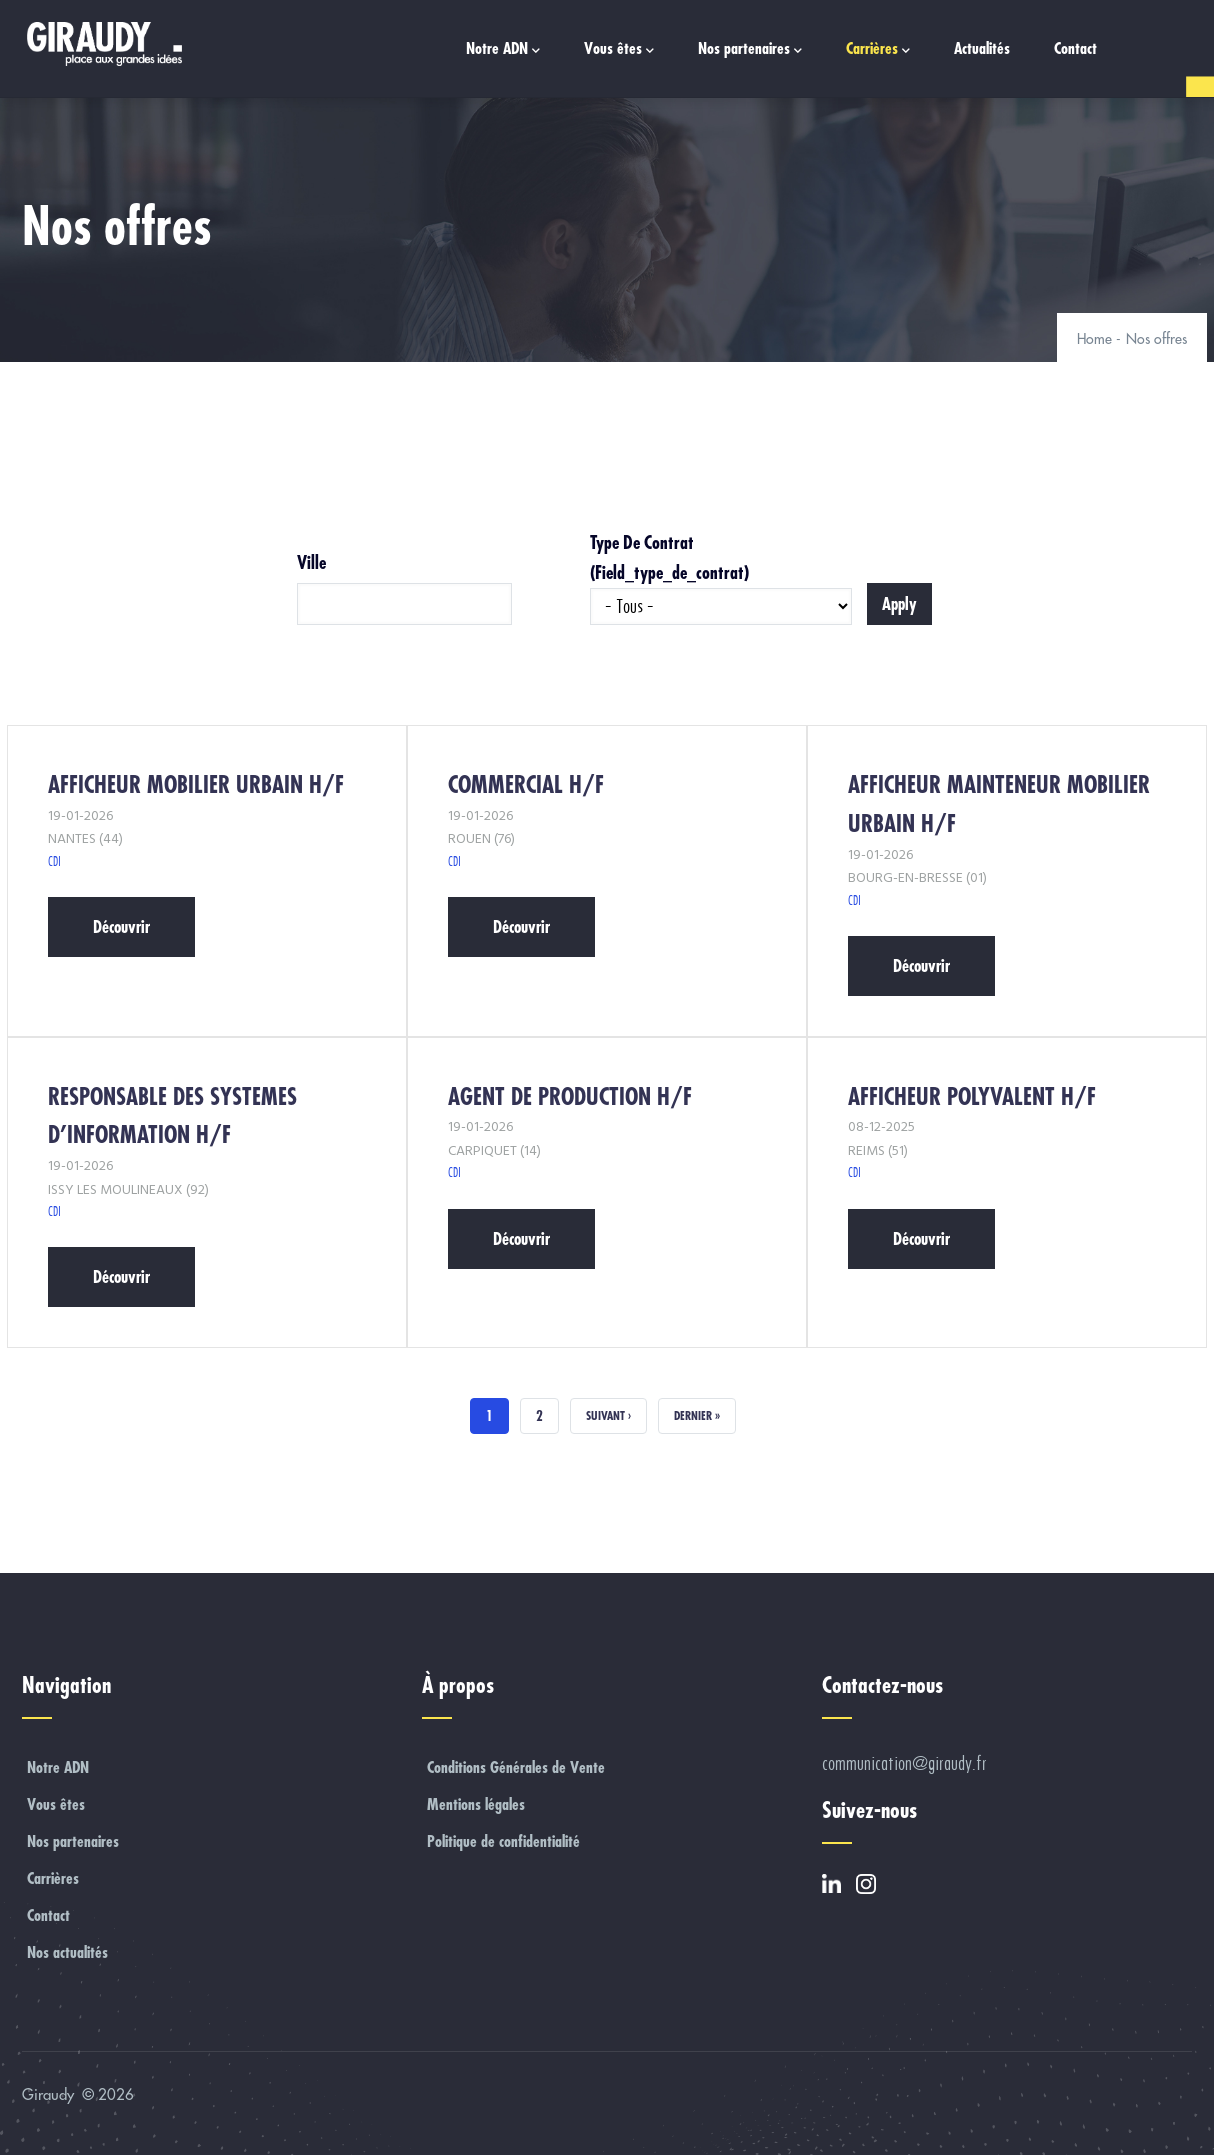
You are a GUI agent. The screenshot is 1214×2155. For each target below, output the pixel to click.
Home (1094, 339)
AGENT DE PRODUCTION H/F (570, 1096)
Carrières (878, 49)
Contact (1075, 48)
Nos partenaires (750, 49)
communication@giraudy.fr (904, 1763)
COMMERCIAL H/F (526, 784)
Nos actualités (67, 1952)
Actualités (982, 48)
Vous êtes (619, 49)
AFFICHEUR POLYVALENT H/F (972, 1096)
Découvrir (121, 926)
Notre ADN (503, 49)
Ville (311, 562)
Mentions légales (476, 1804)
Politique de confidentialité (503, 1841)
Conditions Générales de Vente (516, 1767)
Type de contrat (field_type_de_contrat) (669, 557)
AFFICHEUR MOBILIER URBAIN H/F (196, 784)
